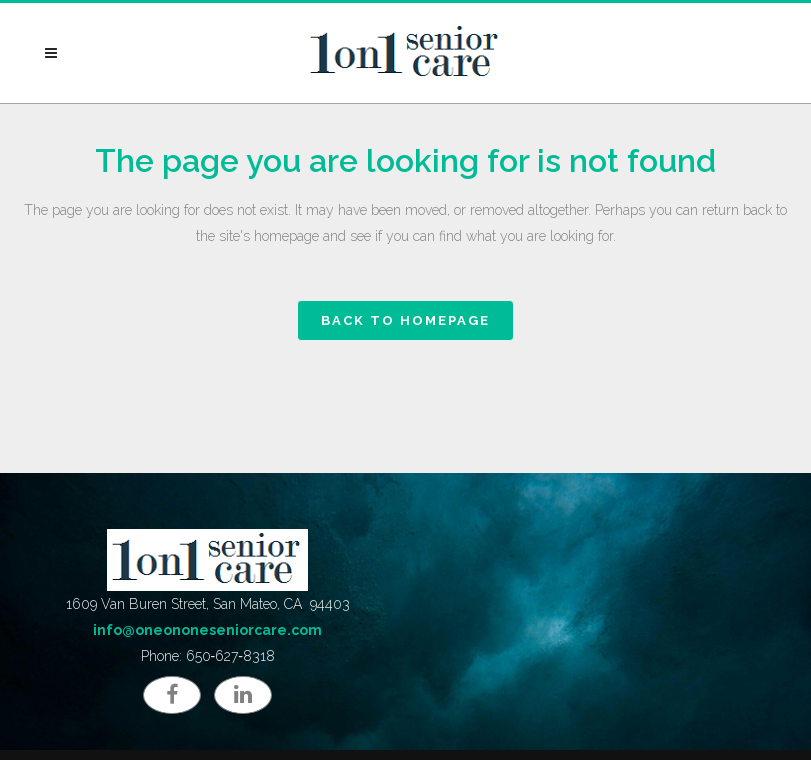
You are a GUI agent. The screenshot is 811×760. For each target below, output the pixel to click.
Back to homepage (405, 320)
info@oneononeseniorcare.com (207, 630)
